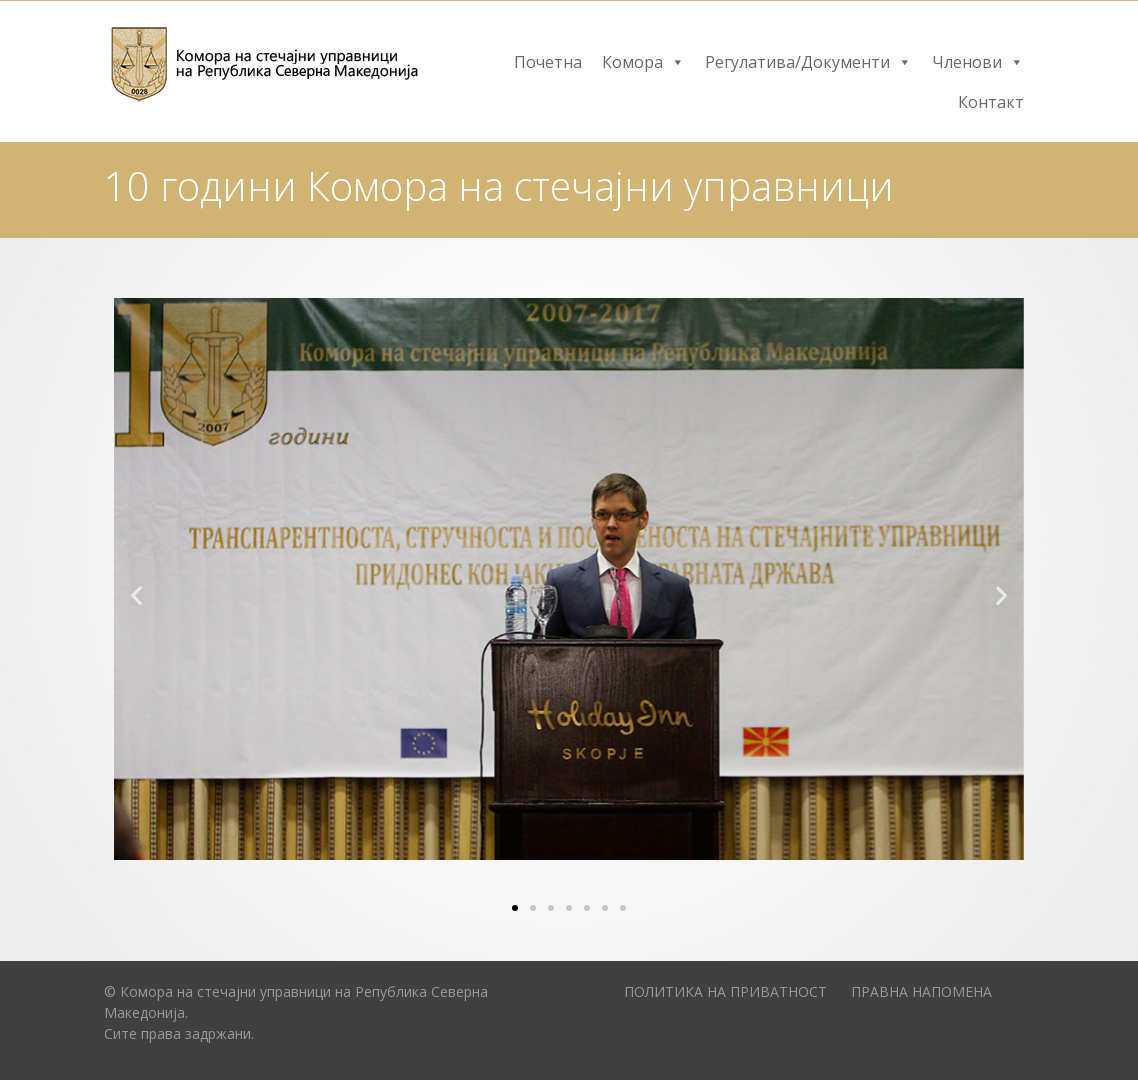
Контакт (991, 102)
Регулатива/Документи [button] (808, 62)
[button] (136, 594)
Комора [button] (643, 62)
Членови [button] (978, 62)
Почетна (548, 62)
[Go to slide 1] (515, 908)
